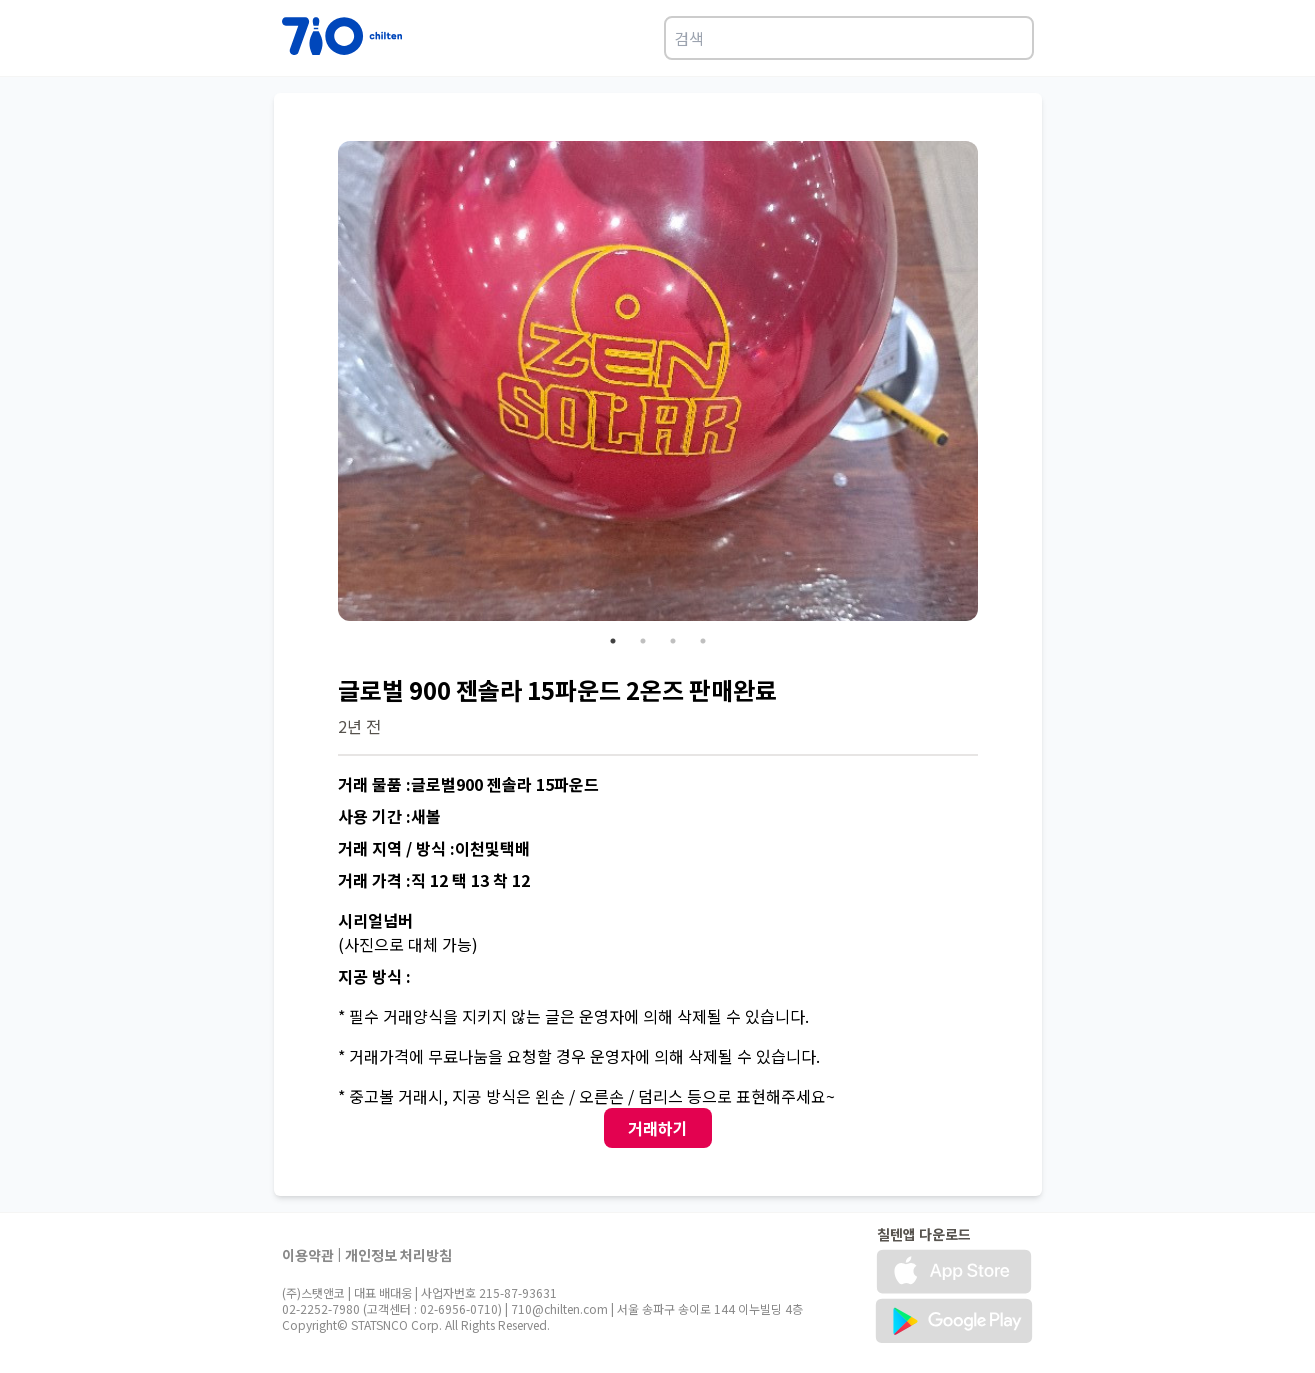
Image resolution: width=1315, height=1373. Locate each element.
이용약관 (308, 1255)
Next (993, 384)
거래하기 (658, 1128)
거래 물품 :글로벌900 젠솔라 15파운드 (468, 784)
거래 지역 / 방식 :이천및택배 (434, 848)
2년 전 (359, 726)
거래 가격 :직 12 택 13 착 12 (434, 880)
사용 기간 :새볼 (389, 816)
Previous (323, 384)
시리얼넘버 (375, 920)
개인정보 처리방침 (398, 1255)
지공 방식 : (374, 976)
